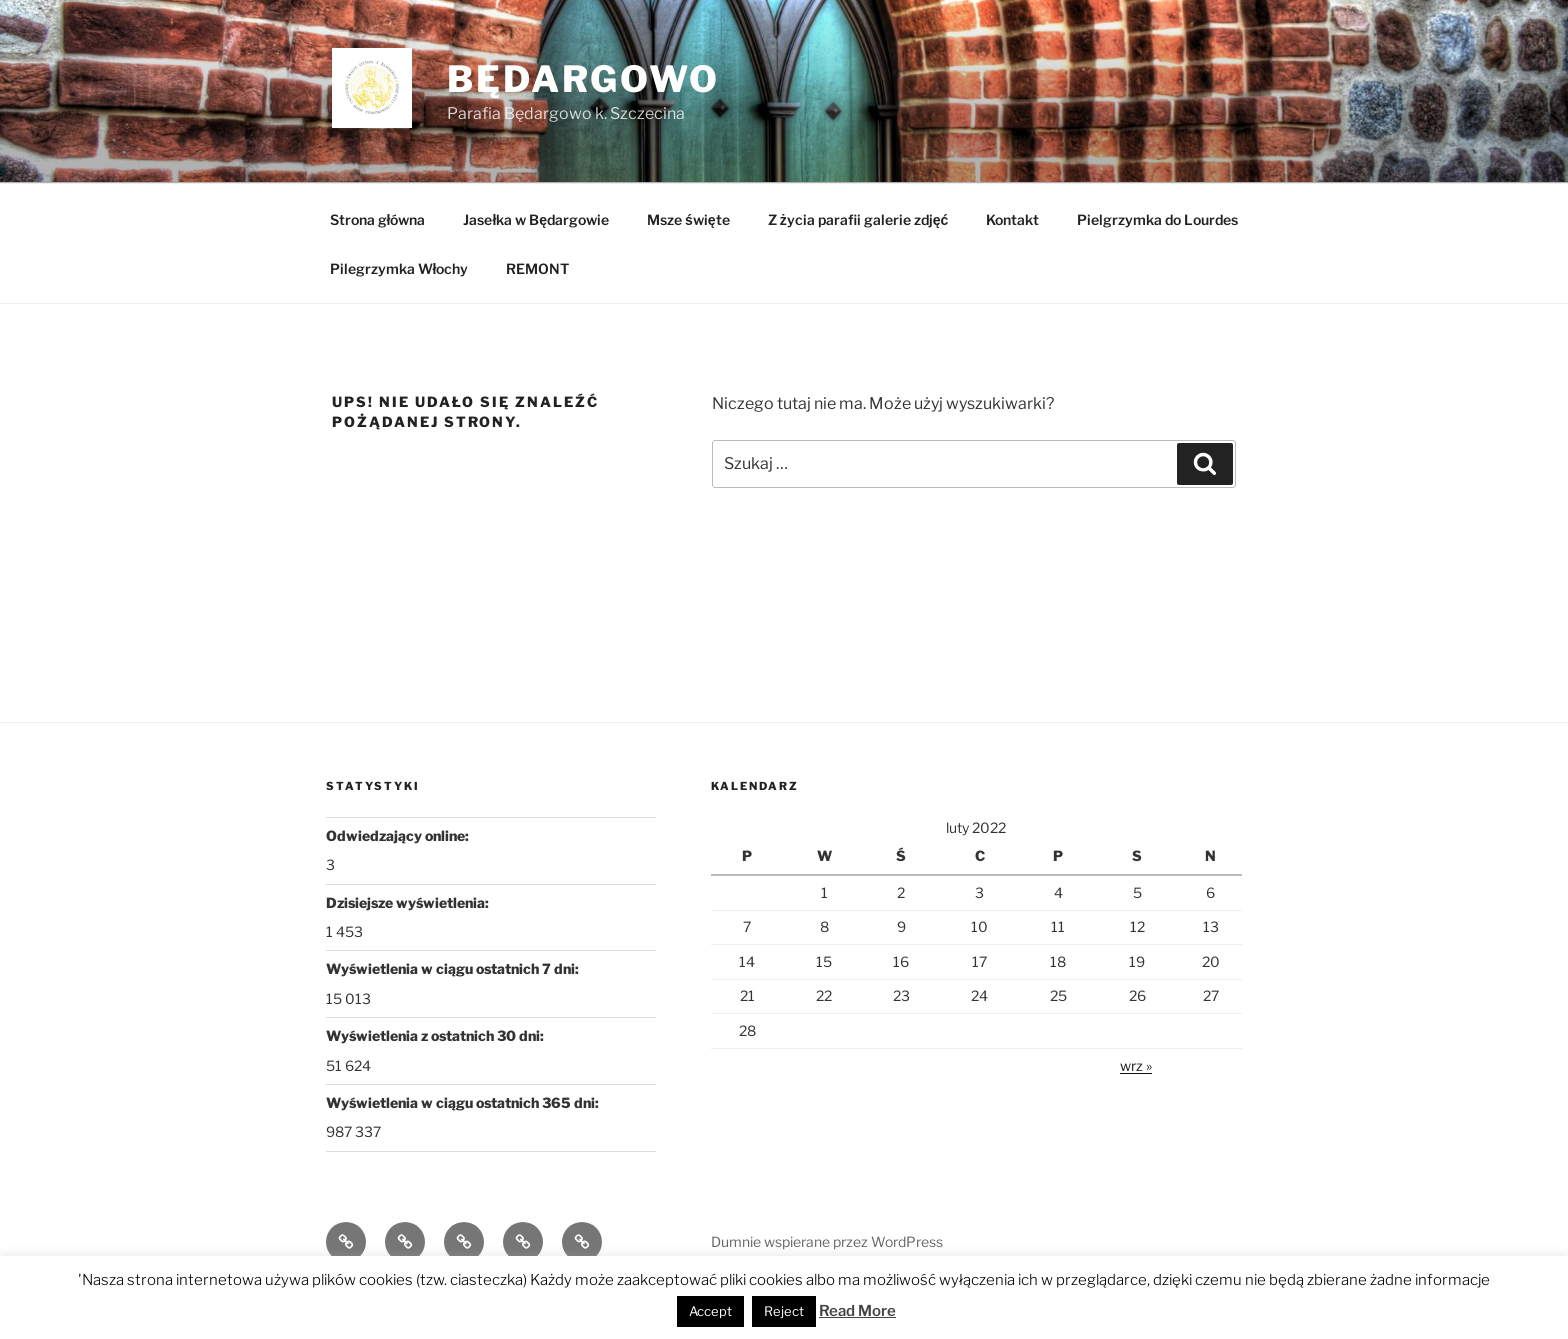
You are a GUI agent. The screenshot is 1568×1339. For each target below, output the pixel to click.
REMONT (537, 268)
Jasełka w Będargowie (536, 219)
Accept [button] (710, 1311)
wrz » (1136, 1065)
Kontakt (1012, 219)
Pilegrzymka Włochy (399, 268)
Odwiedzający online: (399, 835)
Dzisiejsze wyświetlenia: (409, 902)
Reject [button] (784, 1311)
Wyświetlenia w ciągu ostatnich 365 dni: (464, 1102)
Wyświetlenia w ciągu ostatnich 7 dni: (454, 968)
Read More (857, 1311)
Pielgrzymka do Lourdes (1157, 219)
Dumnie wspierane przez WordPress (827, 1241)
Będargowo (583, 79)
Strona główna (378, 219)
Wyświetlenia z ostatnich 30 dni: (436, 1035)
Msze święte (688, 219)
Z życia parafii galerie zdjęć (858, 219)
